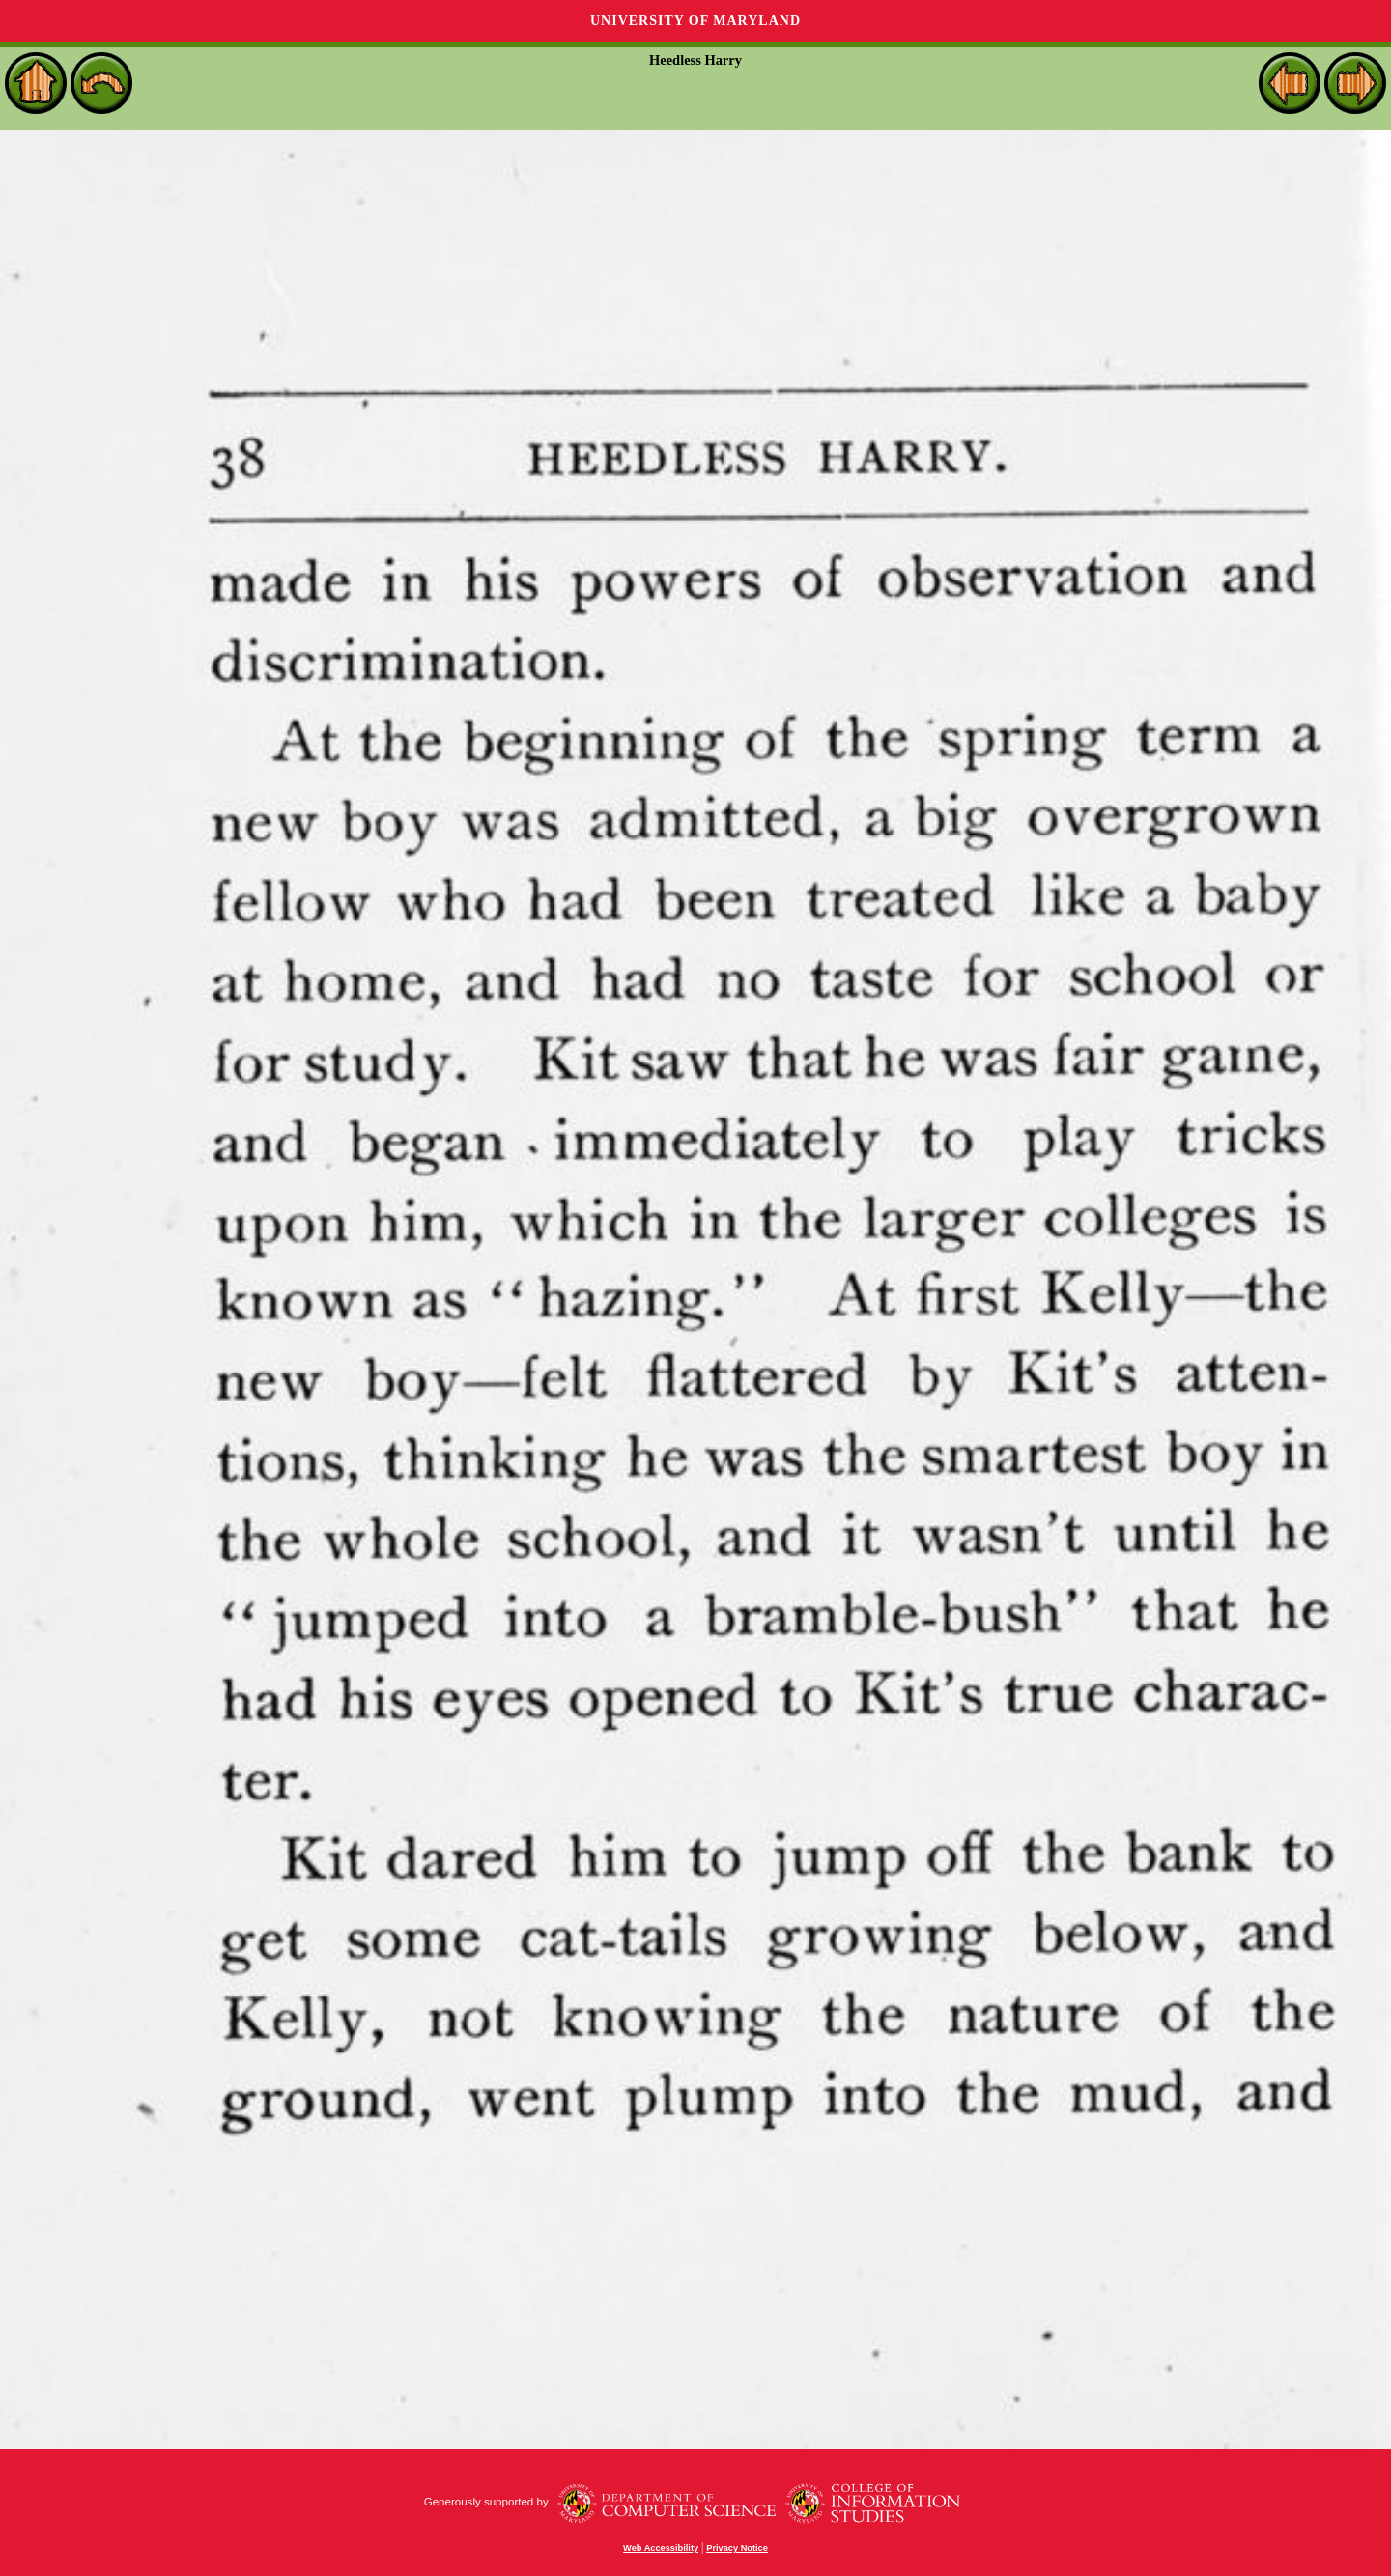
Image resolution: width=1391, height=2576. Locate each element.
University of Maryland (695, 21)
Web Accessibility (660, 2548)
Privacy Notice (737, 2548)
